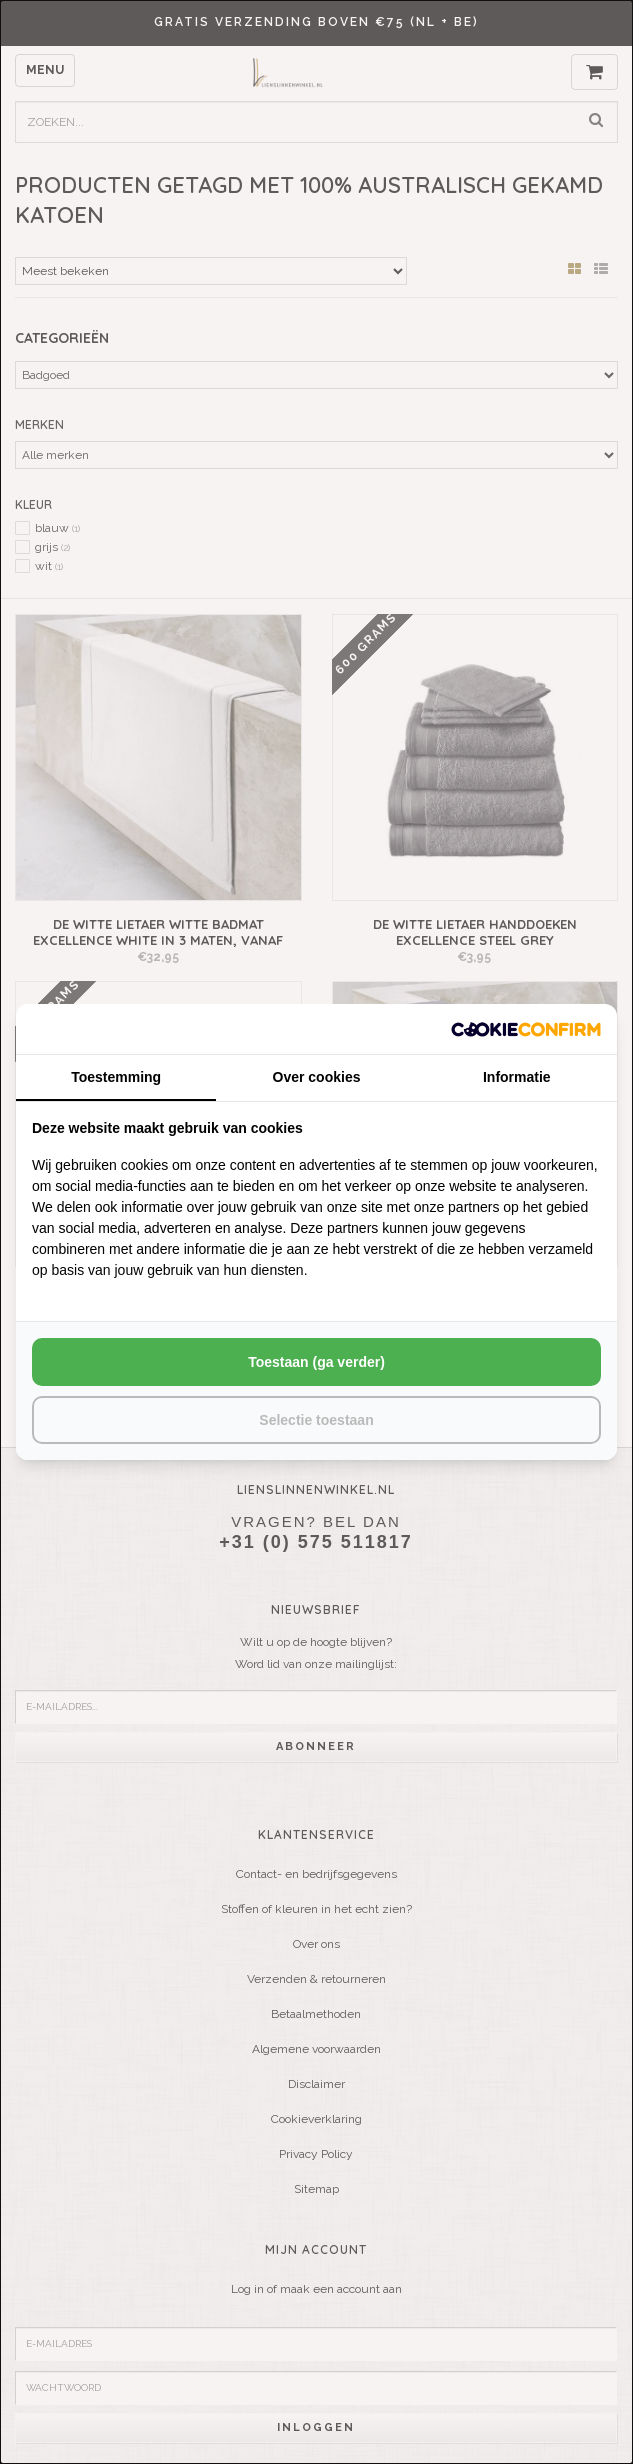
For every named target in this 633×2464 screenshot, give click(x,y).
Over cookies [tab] (317, 1077)
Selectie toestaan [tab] (316, 1420)
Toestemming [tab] (116, 1077)
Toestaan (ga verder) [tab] (316, 1362)
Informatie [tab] (517, 1077)
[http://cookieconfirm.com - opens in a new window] (526, 1028)
